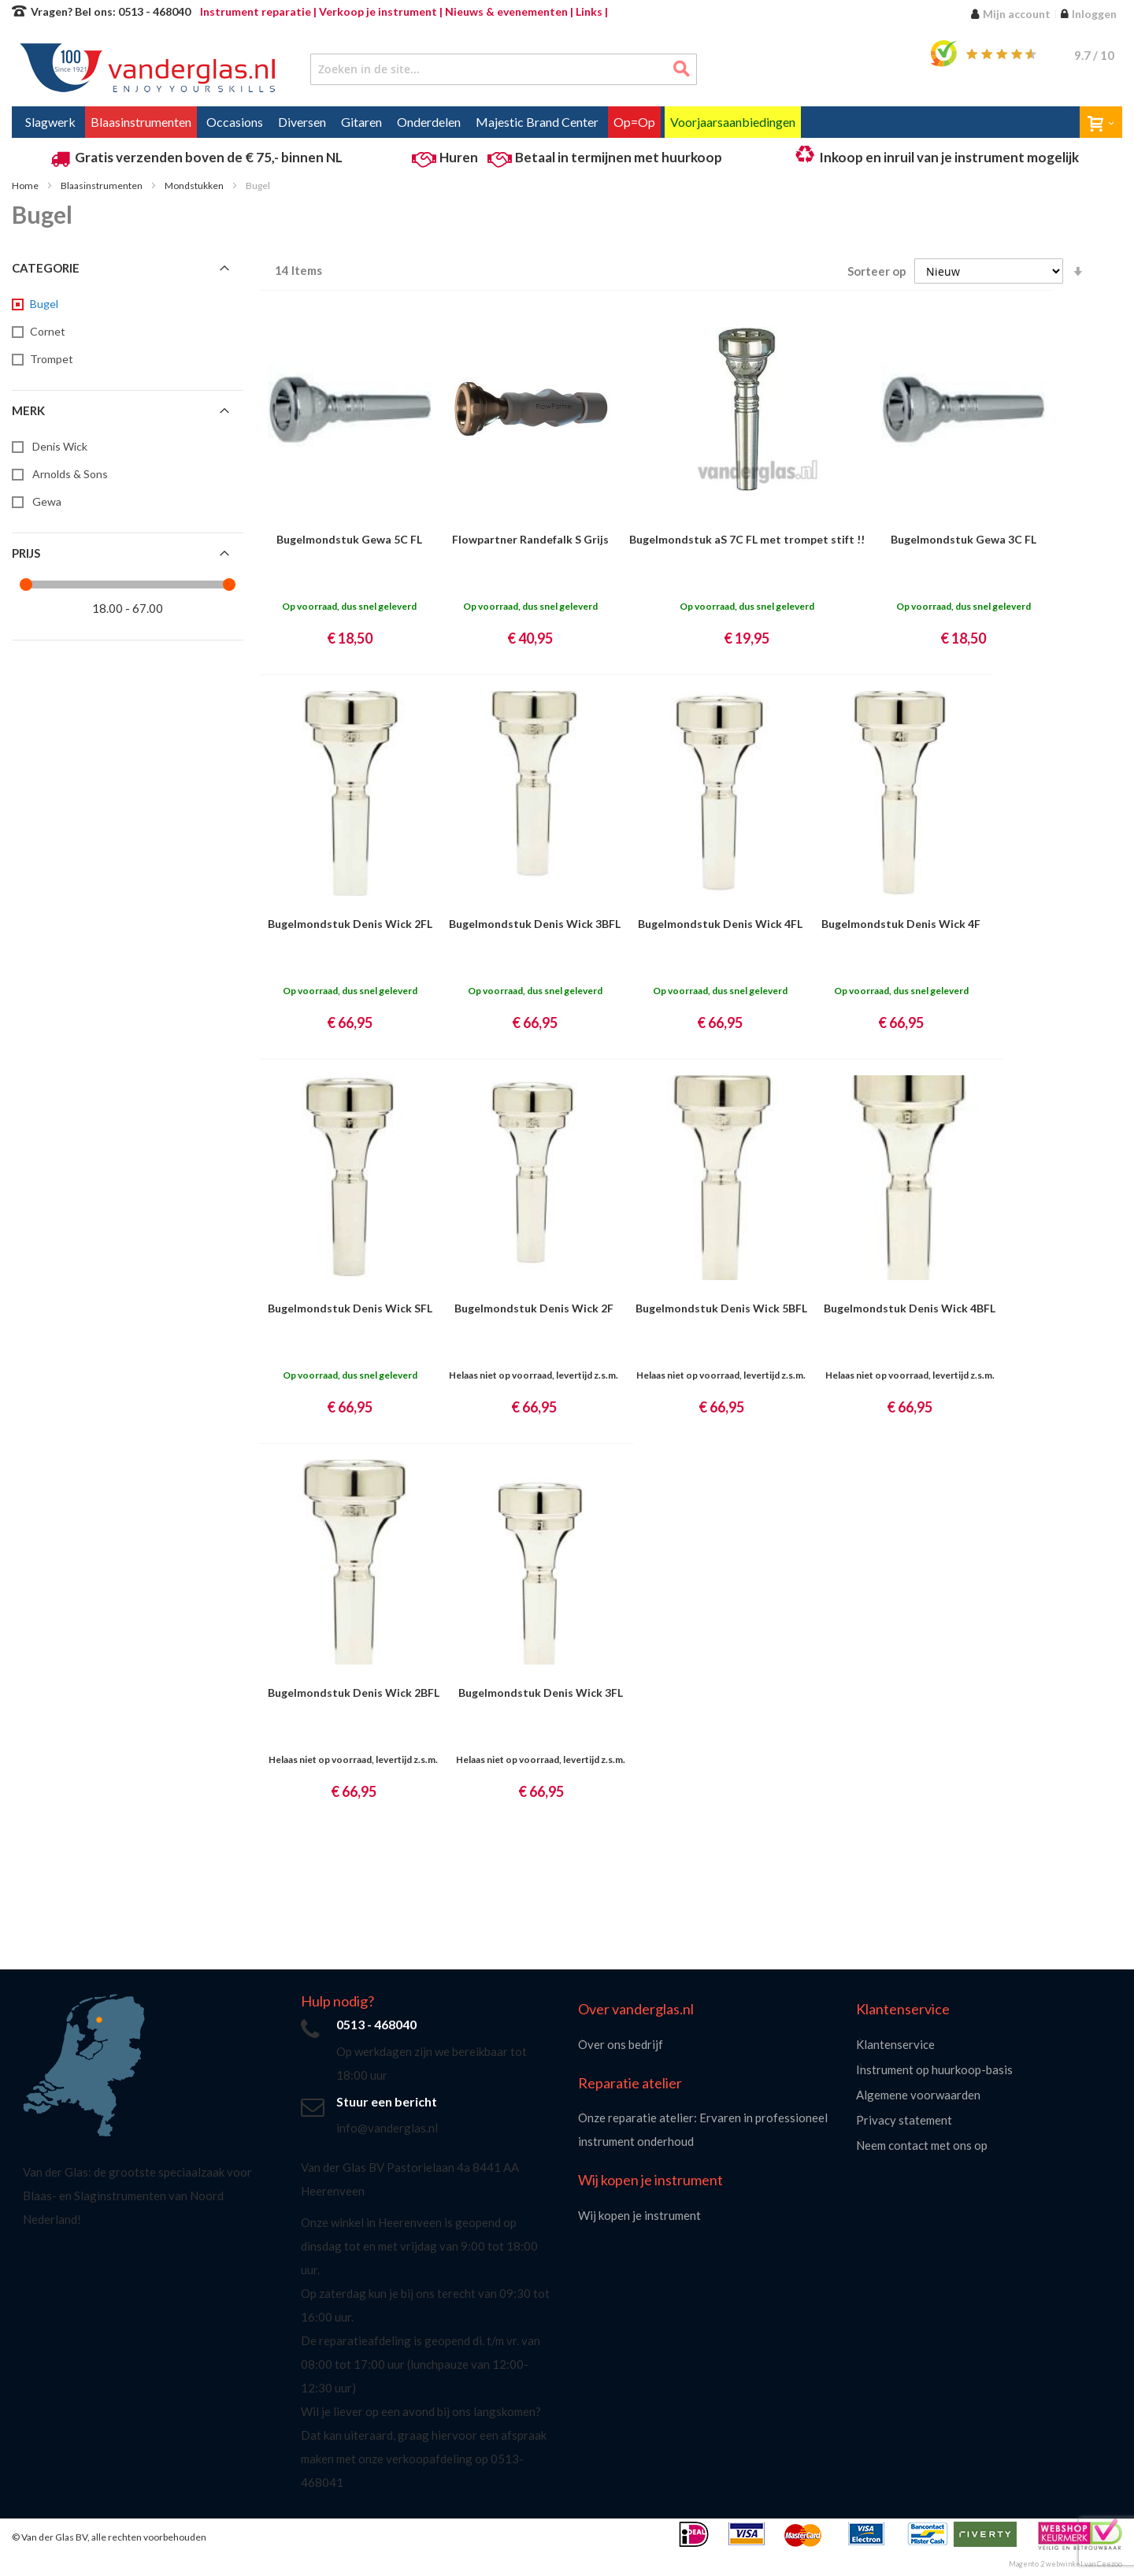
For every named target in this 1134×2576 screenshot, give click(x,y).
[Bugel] (43, 304)
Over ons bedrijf (620, 2044)
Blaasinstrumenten (102, 185)
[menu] (567, 122)
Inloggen (1094, 13)
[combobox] (503, 69)
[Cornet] (46, 331)
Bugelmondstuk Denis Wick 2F (533, 1308)
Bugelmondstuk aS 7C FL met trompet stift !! (747, 539)
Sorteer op (876, 271)
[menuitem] (50, 122)
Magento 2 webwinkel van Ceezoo (1065, 2563)
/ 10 (1094, 55)
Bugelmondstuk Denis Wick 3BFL (535, 923)
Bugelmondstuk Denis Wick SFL (350, 1308)
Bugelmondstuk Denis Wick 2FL (350, 923)
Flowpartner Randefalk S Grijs (530, 539)
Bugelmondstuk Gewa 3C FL (963, 539)
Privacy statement (904, 2120)
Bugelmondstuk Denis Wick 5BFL (721, 1308)
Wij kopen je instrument (639, 2215)
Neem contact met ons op (922, 2145)
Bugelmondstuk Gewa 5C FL (349, 539)
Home (26, 185)
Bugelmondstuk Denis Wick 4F (900, 923)
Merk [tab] (28, 410)
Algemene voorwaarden (918, 2095)
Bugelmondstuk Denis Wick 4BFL (909, 1308)
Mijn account (1017, 13)
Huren (458, 157)
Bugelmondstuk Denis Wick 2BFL (353, 1692)
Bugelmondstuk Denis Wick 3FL (540, 1692)
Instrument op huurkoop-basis (934, 2069)
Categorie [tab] (46, 268)
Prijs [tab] (26, 553)
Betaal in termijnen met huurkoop (618, 157)
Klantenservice (895, 2044)
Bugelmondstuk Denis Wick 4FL (720, 923)
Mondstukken (195, 185)
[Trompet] (50, 359)
